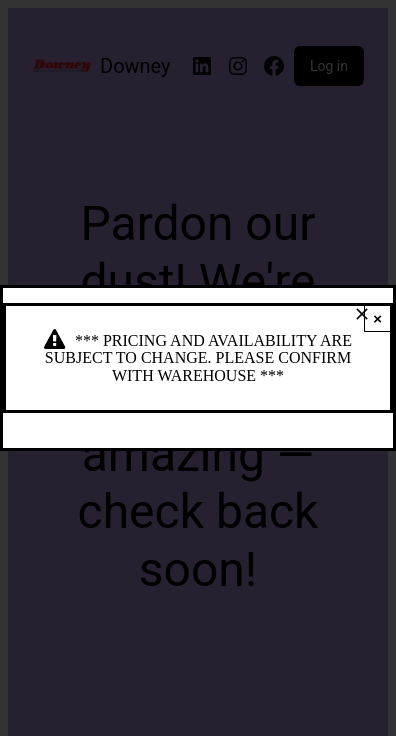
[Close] (362, 314)
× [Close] (377, 318)
